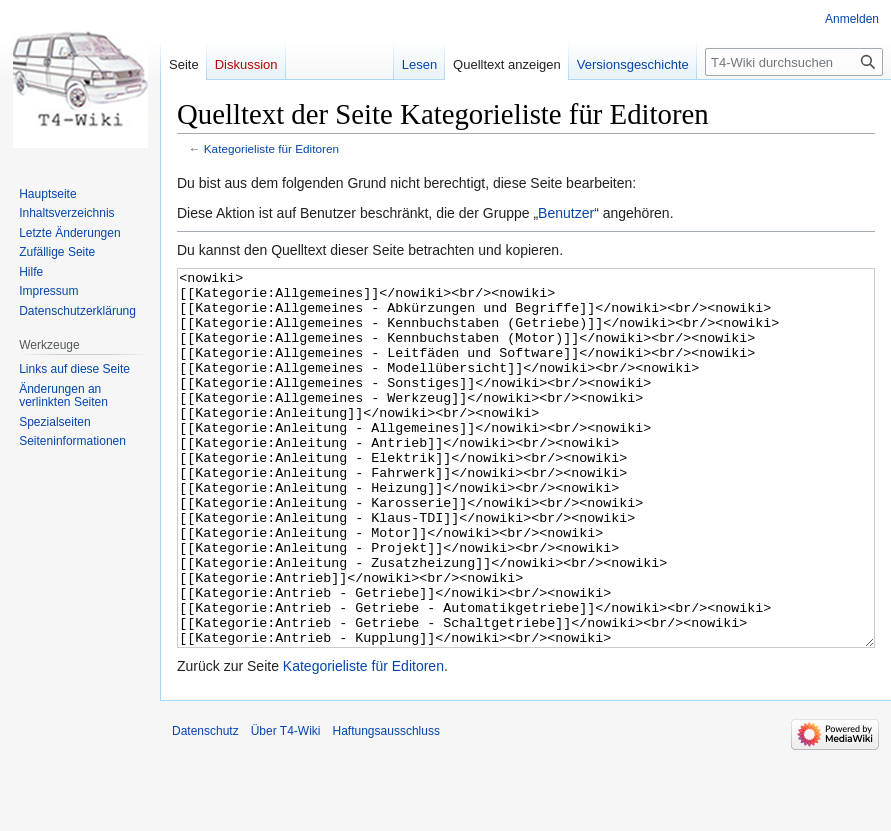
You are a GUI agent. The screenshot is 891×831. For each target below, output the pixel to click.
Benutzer (566, 213)
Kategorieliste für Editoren (271, 148)
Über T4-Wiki (286, 806)
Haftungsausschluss (386, 806)
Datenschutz (205, 806)
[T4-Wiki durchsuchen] (794, 62)
